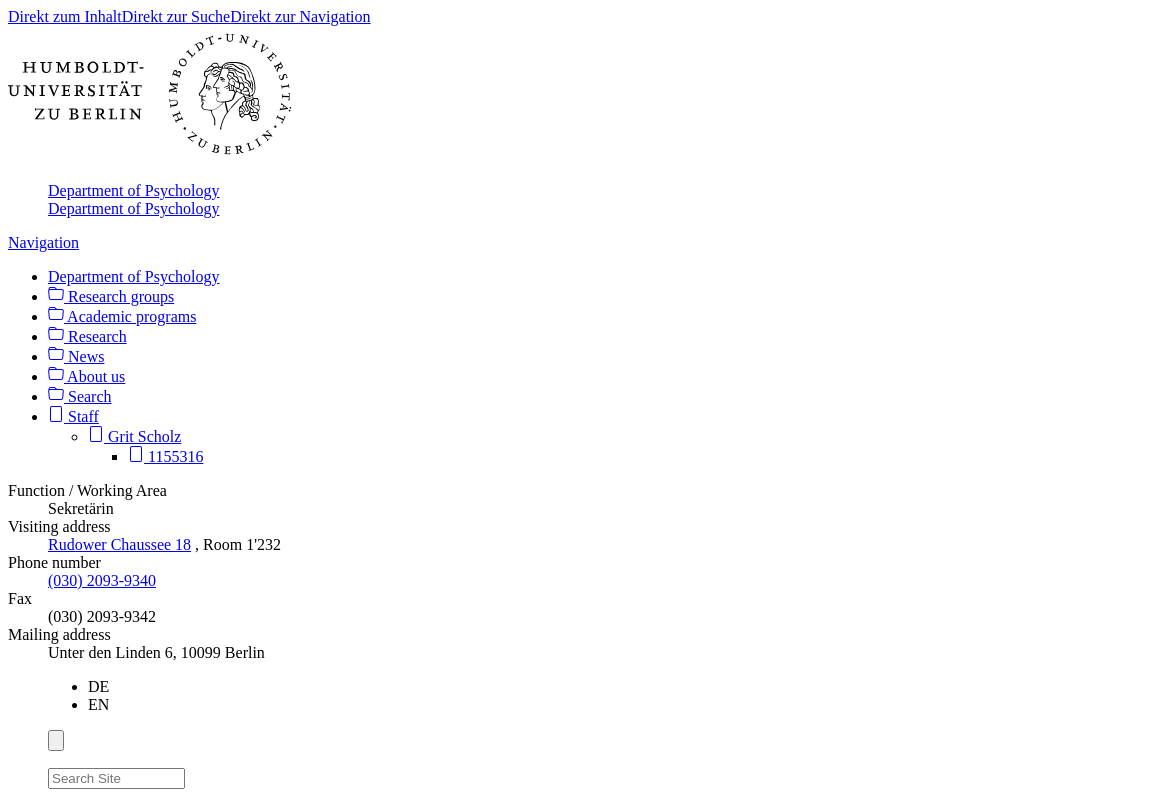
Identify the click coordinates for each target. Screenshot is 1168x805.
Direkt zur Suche (176, 16)
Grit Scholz (134, 436)
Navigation (43, 242)
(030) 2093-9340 (102, 580)
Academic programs (122, 316)
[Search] (197, 775)
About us (86, 376)
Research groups (111, 296)
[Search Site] (116, 778)
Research (87, 336)
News (76, 356)
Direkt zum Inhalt (65, 16)
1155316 (165, 456)
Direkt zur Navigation (300, 16)
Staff (73, 416)
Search (80, 396)
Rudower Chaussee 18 (119, 544)
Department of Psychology (134, 190)
